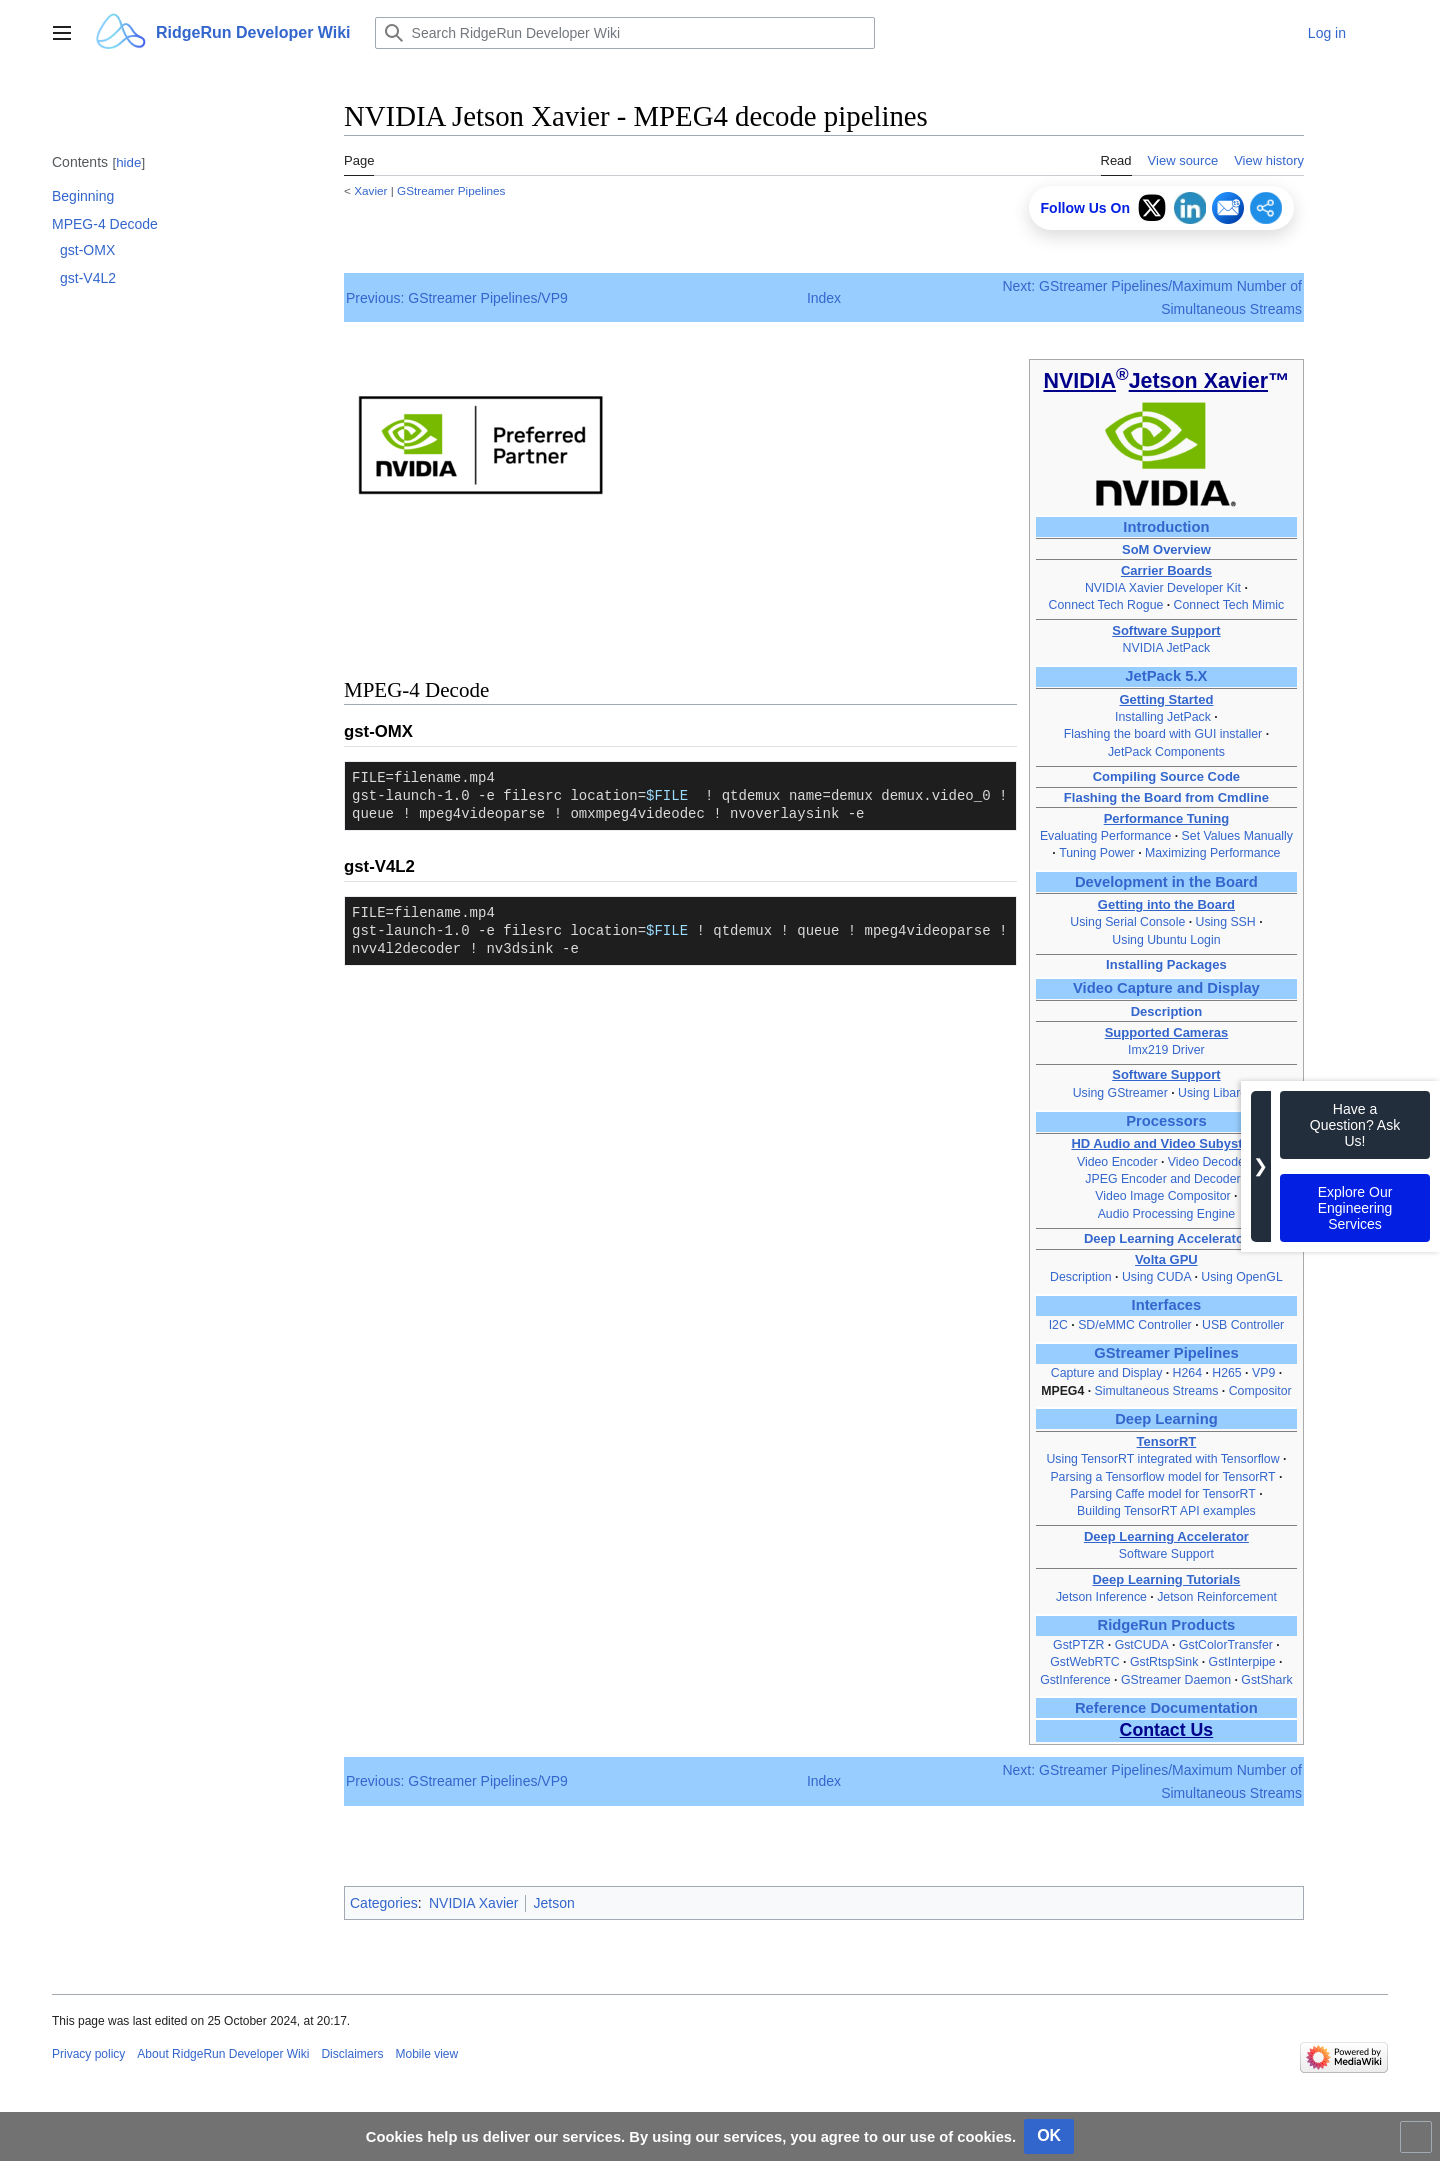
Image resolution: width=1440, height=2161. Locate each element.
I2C (1058, 1325)
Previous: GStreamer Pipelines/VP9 (457, 298)
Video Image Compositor (1162, 1196)
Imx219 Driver (1166, 1050)
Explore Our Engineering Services (1355, 1208)
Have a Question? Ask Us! (1355, 1125)
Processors (1166, 1121)
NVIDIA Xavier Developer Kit (1163, 588)
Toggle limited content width (1419, 2145)
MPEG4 (1062, 1391)
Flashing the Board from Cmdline (1166, 797)
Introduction (1166, 527)
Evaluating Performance (1105, 836)
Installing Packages (1166, 964)
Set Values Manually (1237, 836)
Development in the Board (1166, 882)
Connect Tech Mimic (1229, 605)
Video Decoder (1208, 1162)
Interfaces (1167, 1305)
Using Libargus (1219, 1093)
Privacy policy (88, 2054)
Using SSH (1228, 922)
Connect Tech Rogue (1106, 605)
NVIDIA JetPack (1167, 648)
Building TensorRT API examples (1166, 1511)
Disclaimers (352, 2054)
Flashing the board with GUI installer (1163, 734)
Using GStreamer (1120, 1093)
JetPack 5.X (1166, 676)
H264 (1187, 1373)
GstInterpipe (1242, 1662)
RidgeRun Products (1167, 1625)
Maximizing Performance (1212, 853)
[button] (62, 33)
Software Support (1166, 1554)
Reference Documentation (1166, 1708)
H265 (1226, 1373)
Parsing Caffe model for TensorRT (1162, 1494)
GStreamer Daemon (1176, 1680)
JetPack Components (1166, 752)
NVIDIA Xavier (473, 1903)
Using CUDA (1158, 1277)
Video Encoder (1119, 1162)
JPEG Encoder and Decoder (1164, 1179)
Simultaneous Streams (1157, 1391)
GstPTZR (1078, 1645)
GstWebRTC (1084, 1662)
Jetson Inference (1101, 1597)
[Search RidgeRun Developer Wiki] (625, 33)
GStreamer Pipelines (451, 190)
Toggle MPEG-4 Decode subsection (40, 233)
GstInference (1075, 1680)
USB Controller (1243, 1325)
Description (1167, 1011)
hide (128, 162)
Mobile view (426, 2054)
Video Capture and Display (1166, 988)
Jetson (553, 1903)
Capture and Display (1107, 1373)
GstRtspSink (1164, 1662)
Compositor (1260, 1391)
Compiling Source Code (1166, 776)
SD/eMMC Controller (1135, 1325)
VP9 (1263, 1373)
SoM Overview (1166, 549)
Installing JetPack (1163, 717)
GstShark (1266, 1680)
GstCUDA (1142, 1645)
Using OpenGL (1241, 1277)
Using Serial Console (1127, 922)
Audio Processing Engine (1167, 1214)
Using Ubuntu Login (1166, 940)
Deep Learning (1166, 1419)
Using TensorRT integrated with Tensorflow (1162, 1459)
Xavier (370, 190)
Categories (384, 1903)
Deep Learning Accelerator (1166, 1238)
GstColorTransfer (1226, 1645)
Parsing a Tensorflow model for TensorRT (1162, 1477)
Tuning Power (1097, 853)
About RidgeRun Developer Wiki (223, 2054)
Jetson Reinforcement (1217, 1597)
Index (824, 298)
